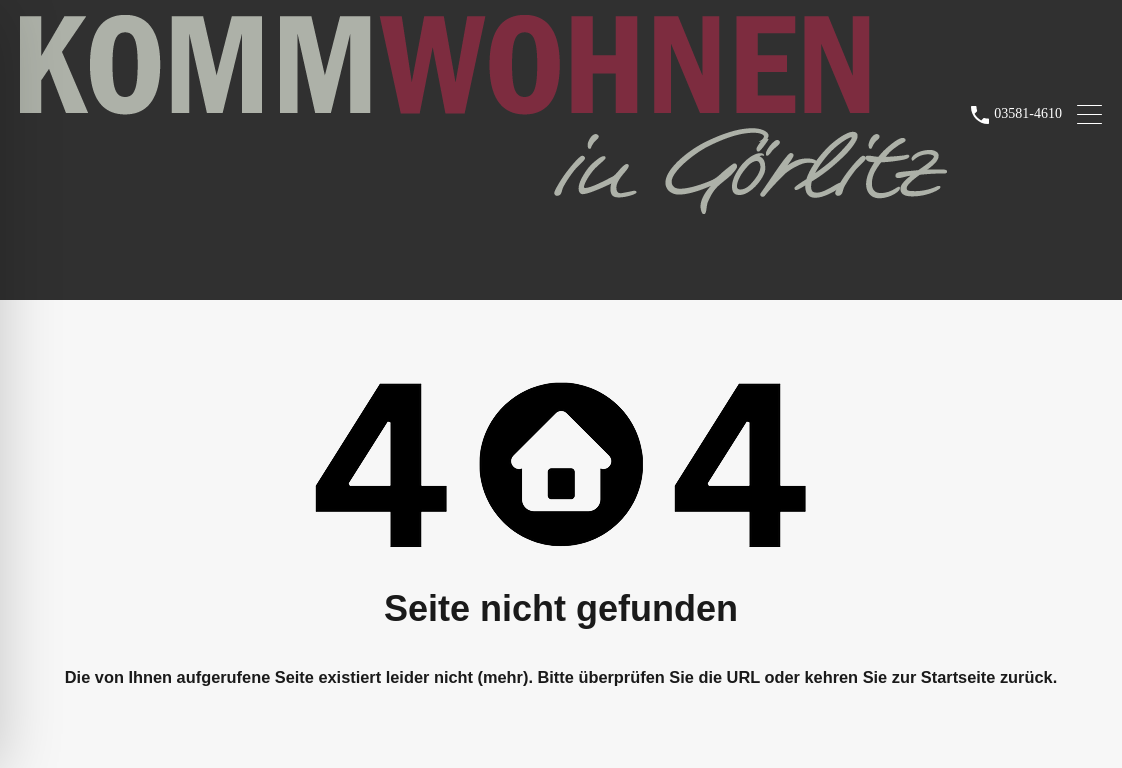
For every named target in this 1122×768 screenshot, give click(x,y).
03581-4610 (1028, 113)
